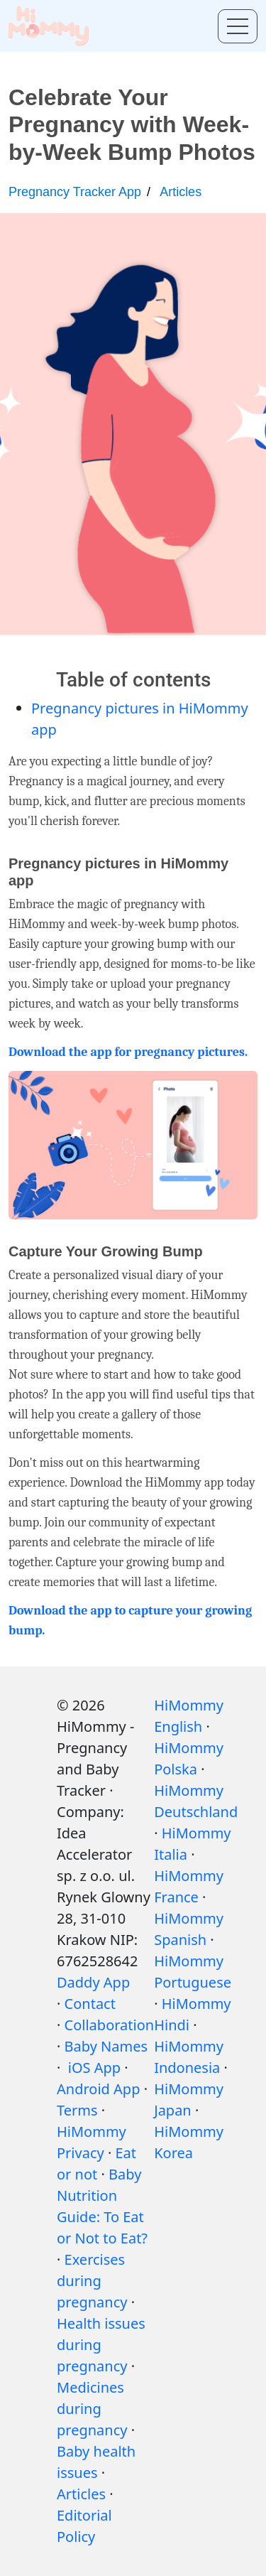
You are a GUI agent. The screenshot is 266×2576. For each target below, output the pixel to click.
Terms (77, 2110)
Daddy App (93, 1982)
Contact (90, 2003)
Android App (98, 2088)
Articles (180, 192)
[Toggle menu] (237, 26)
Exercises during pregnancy (92, 2281)
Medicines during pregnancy (92, 2409)
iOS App (94, 2067)
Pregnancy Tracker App (75, 192)
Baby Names (106, 2046)
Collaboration (110, 2025)
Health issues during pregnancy (101, 2345)
